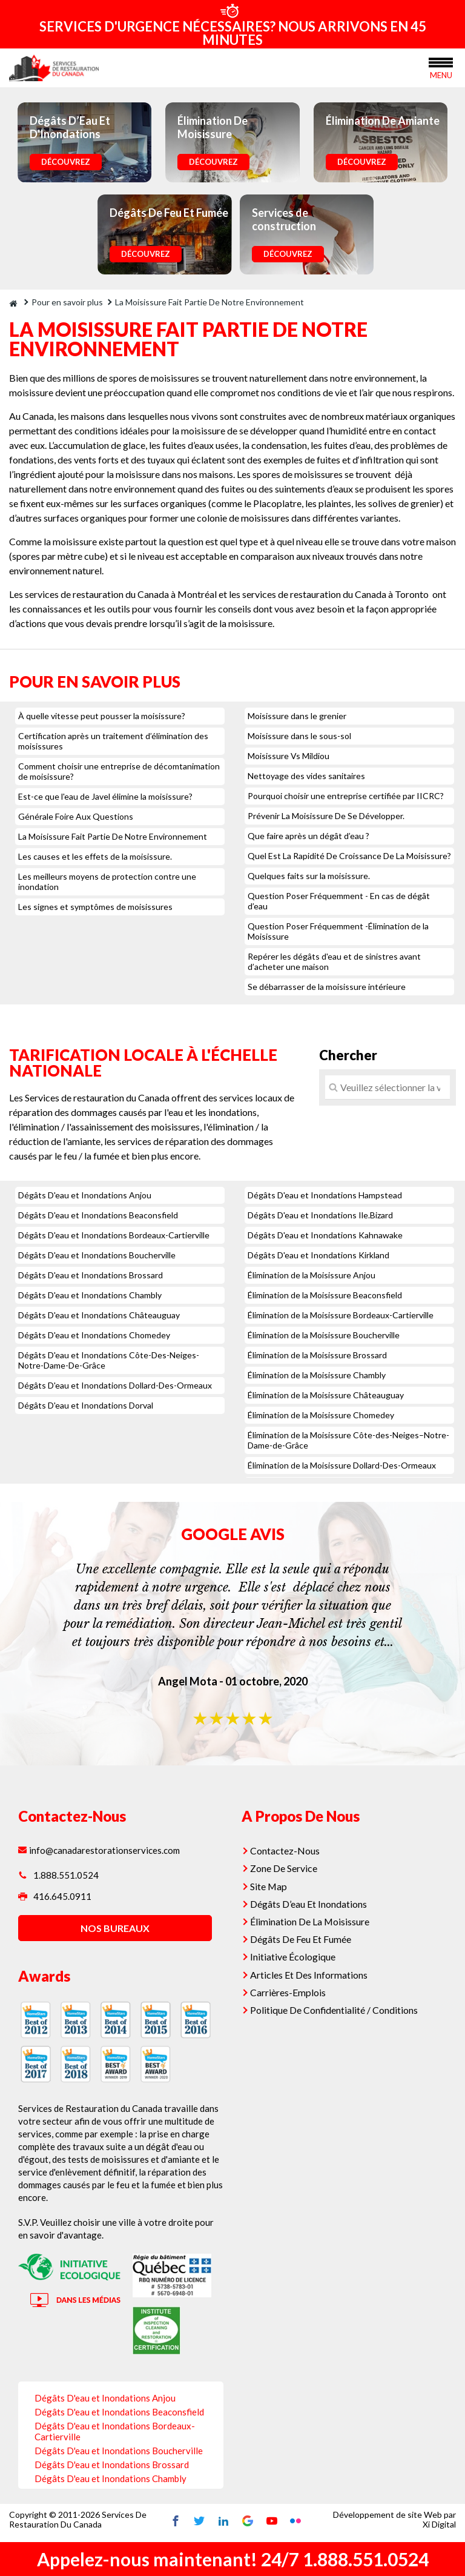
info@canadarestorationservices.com (101, 1850)
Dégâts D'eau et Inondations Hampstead (325, 1195)
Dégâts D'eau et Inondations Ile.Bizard (320, 1215)
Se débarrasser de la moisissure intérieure (327, 986)
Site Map (271, 1884)
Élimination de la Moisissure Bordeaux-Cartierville (341, 1315)
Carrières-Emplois (290, 1985)
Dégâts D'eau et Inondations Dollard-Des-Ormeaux (115, 1385)
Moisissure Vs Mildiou (288, 756)
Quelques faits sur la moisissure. (309, 876)
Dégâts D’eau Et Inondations (312, 1901)
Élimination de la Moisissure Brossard (317, 1355)
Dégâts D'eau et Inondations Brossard (90, 1275)
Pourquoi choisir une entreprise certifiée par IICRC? (346, 796)
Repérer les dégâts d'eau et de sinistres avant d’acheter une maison (334, 961)
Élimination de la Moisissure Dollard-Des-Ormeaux (342, 1465)
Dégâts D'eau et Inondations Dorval (85, 1405)
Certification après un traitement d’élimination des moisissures (113, 741)
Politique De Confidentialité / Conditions (336, 2002)
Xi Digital (439, 2524)
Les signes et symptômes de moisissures (95, 906)
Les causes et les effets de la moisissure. (95, 856)
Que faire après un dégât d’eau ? (308, 836)
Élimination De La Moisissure (312, 1918)
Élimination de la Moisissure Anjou (311, 1275)
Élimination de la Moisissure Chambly (317, 1375)
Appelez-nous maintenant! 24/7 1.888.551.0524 (233, 2559)
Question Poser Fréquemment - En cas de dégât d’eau (339, 901)
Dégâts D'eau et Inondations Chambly (90, 1295)
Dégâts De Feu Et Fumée (304, 1935)
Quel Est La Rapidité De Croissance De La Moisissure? (349, 856)
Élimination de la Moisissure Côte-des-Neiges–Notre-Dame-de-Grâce (348, 1440)
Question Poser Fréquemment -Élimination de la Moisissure (338, 931)
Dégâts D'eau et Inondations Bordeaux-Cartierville (113, 1235)
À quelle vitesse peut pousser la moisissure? (101, 716)
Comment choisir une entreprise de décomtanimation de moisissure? (119, 771)
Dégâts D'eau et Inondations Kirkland (318, 1255)
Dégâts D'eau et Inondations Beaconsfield (98, 1215)
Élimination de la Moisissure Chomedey (321, 1415)
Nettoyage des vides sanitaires (306, 776)
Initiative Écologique (296, 1952)
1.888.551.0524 (58, 1875)
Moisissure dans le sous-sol (299, 736)
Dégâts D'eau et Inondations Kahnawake (325, 1235)
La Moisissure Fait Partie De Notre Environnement (112, 836)
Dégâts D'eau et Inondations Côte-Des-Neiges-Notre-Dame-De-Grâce (108, 1360)
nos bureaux (112, 1931)
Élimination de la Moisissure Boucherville (324, 1335)
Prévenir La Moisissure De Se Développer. (326, 816)
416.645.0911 (54, 1899)
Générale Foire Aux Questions (75, 816)
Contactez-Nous (287, 1850)
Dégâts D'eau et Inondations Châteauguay (99, 1315)
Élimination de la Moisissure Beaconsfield (325, 1295)
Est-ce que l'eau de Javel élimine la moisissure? (105, 796)
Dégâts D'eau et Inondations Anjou (84, 1195)
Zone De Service (287, 1867)
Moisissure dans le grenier (297, 716)
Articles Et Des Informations (311, 1969)
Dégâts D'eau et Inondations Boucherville (97, 1255)
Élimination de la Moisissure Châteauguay (326, 1395)
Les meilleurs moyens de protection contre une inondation (107, 881)
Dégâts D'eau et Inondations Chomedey (94, 1335)
